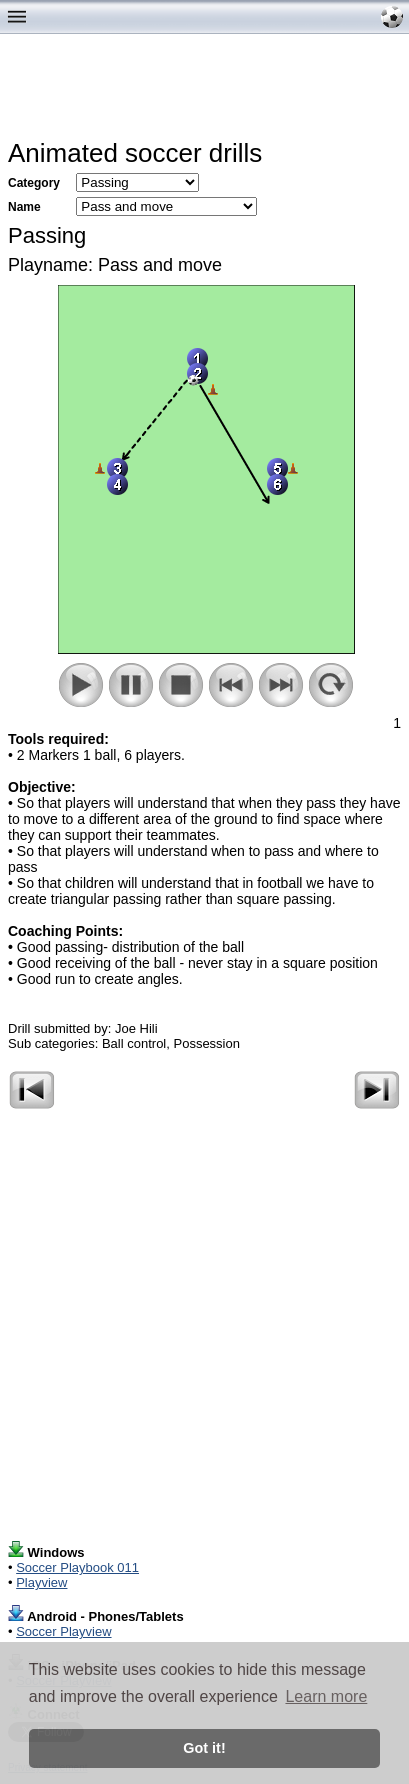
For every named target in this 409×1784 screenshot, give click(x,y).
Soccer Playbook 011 (77, 1567)
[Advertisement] (208, 91)
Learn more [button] (326, 1696)
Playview (41, 1582)
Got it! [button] (204, 1748)
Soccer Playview (63, 1631)
